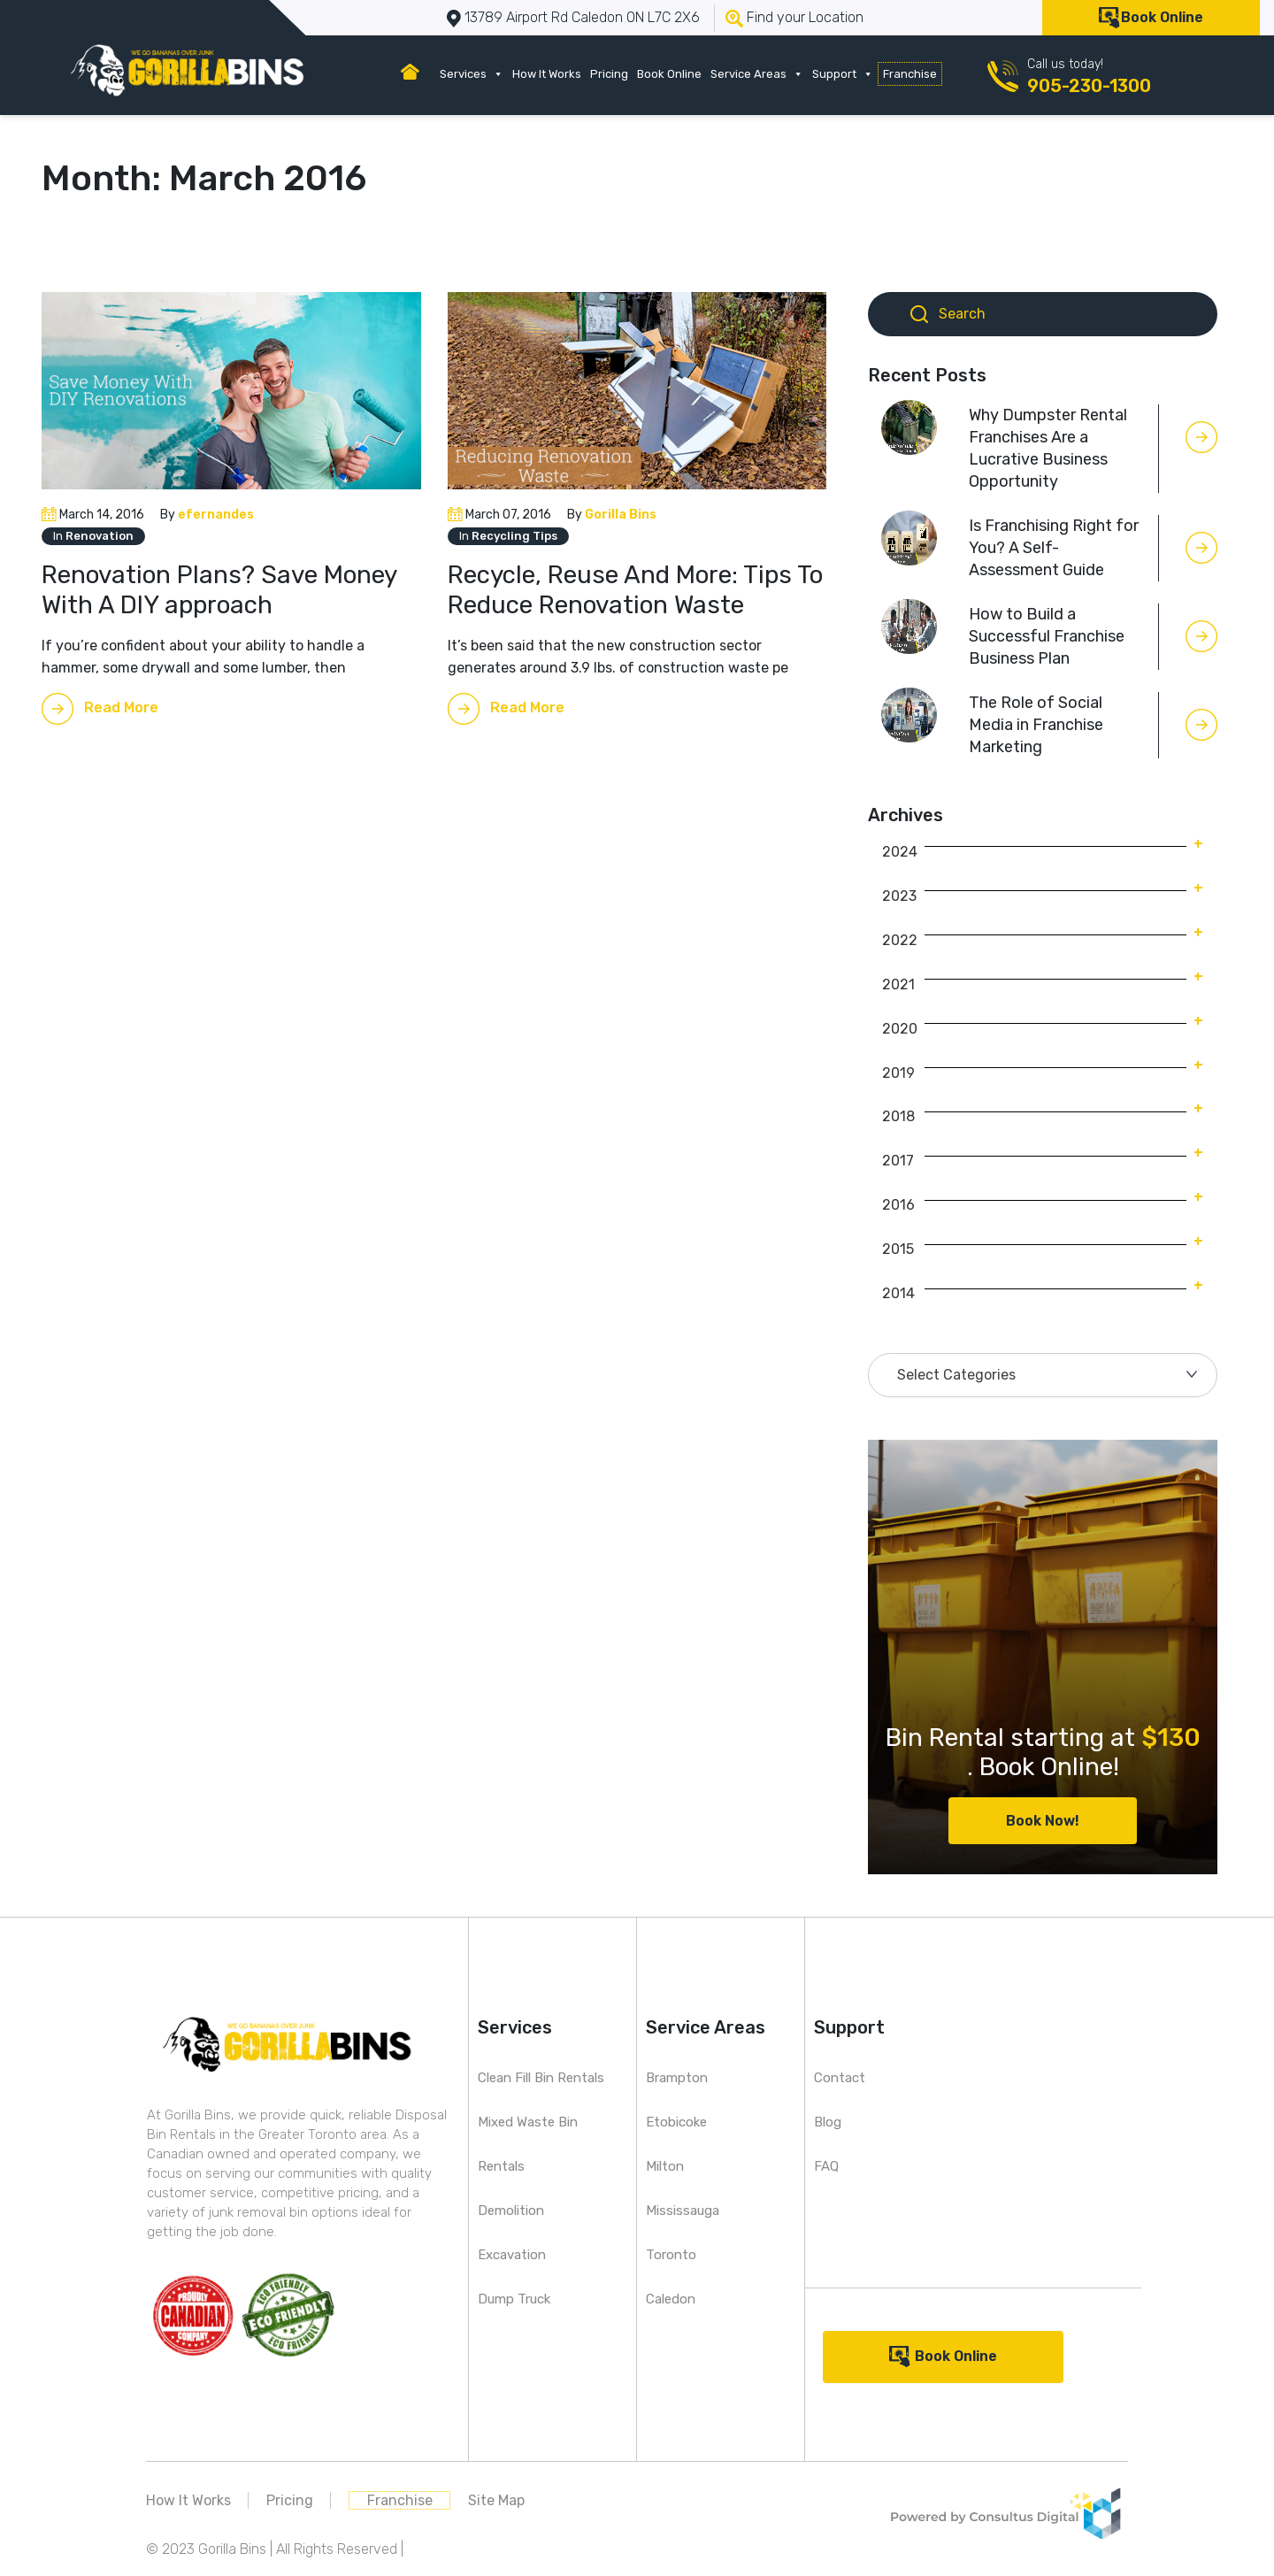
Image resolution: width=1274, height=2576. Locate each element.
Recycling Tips (514, 535)
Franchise (910, 74)
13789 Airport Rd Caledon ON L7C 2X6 (582, 17)
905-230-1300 (1089, 85)
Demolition (511, 2210)
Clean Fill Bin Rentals (541, 2078)
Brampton (677, 2078)
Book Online (1162, 17)
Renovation (99, 535)
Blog (827, 2122)
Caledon (670, 2299)
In (93, 535)
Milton (665, 2166)
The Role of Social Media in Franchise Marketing (1036, 725)
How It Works (546, 74)
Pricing (609, 74)
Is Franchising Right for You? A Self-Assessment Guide (1054, 548)
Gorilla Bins (620, 514)
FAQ (826, 2166)
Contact (839, 2078)
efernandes (216, 514)
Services (471, 74)
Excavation (512, 2255)
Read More (121, 707)
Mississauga (682, 2210)
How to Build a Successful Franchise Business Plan (1046, 636)
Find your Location (805, 17)
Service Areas (756, 74)
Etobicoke (676, 2122)
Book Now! (1042, 1820)
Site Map (496, 2500)
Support (842, 74)
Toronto (671, 2255)
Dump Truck (514, 2299)
